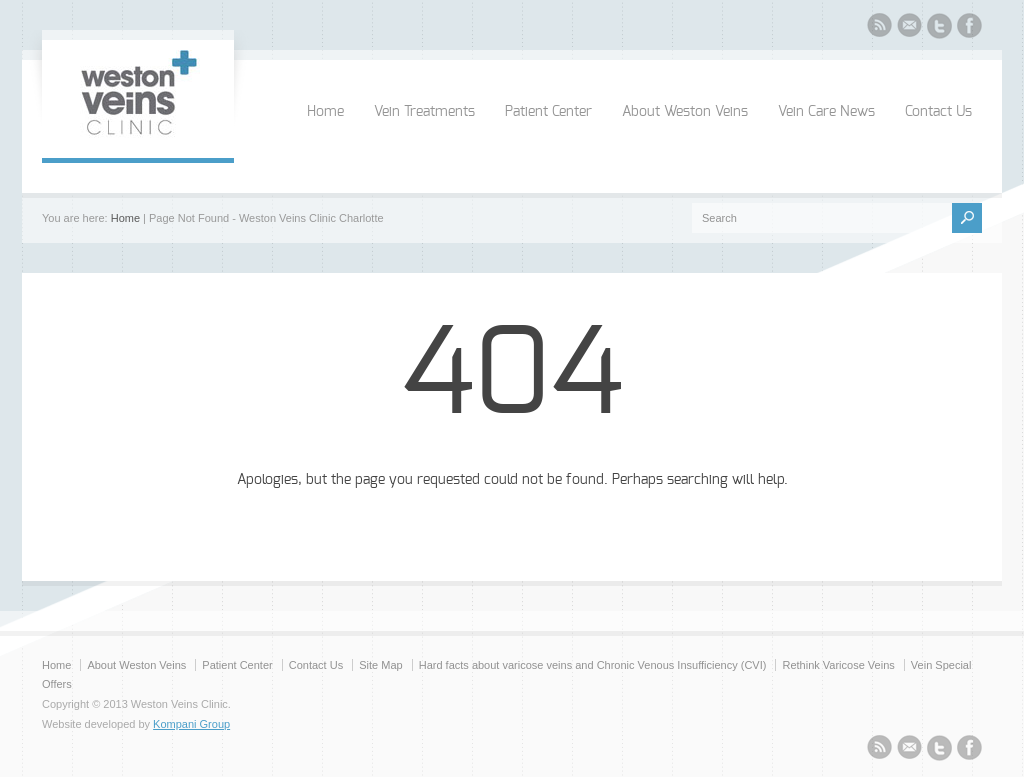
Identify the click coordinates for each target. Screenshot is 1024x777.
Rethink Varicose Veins (838, 665)
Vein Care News (826, 112)
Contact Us (938, 112)
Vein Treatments (424, 112)
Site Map (380, 665)
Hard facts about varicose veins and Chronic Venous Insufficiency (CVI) (593, 665)
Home (325, 112)
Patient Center (548, 112)
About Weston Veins (685, 112)
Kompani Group (191, 724)
